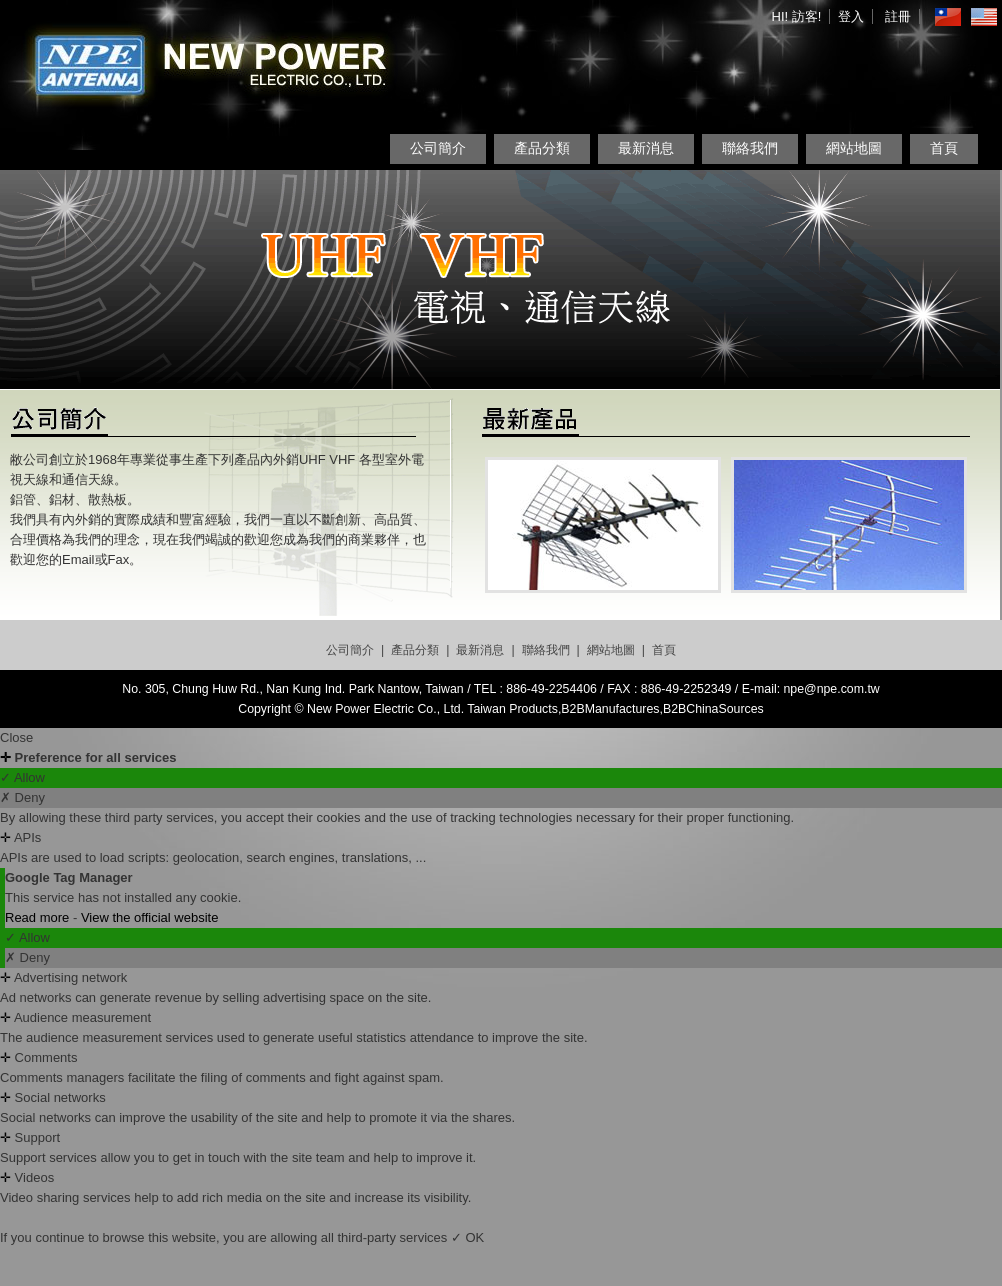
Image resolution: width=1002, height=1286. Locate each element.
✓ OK (467, 1237)
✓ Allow (22, 777)
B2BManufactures (610, 709)
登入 (851, 16)
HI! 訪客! (797, 16)
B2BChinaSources (713, 709)
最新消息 (646, 148)
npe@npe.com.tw (832, 689)
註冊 (898, 16)
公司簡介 (438, 148)
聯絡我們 (750, 148)
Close (16, 737)
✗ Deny (22, 797)
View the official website (150, 917)
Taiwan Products (512, 709)
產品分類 (542, 148)
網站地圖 (854, 148)
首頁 (944, 148)
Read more (39, 917)
